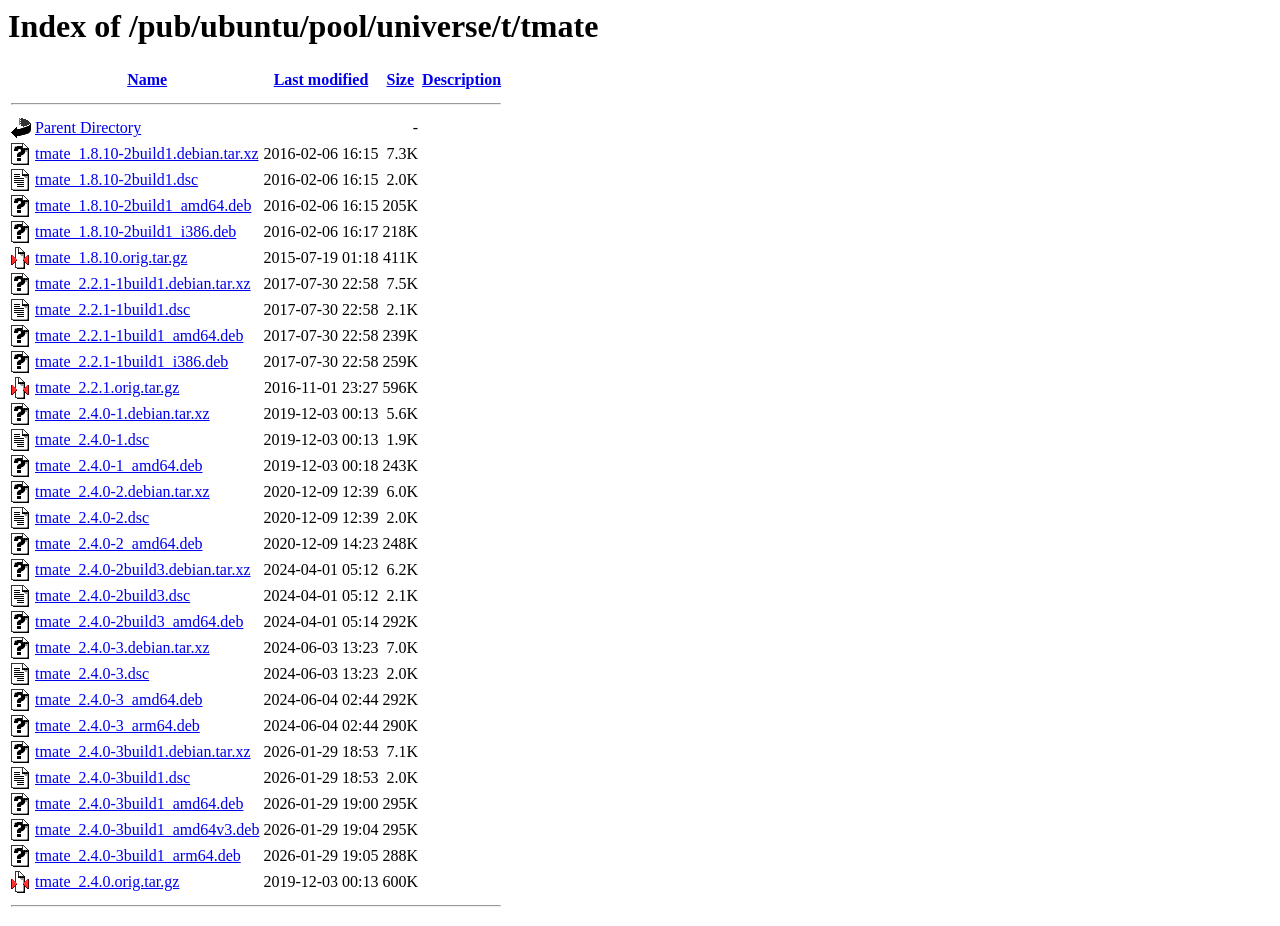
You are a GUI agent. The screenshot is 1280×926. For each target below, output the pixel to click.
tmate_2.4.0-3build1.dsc (112, 777)
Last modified (321, 79)
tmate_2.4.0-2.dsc (92, 517)
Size (401, 79)
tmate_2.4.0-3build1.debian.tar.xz (143, 751)
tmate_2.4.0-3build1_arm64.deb (138, 855)
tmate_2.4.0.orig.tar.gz (107, 881)
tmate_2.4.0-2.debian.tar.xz (122, 491)
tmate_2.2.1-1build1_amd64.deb (139, 335)
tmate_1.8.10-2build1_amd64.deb (143, 205)
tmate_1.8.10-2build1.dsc (116, 179)
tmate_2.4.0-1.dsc (92, 439)
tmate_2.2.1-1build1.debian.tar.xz (143, 283)
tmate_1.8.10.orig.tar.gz (111, 257)
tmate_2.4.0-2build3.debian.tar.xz (143, 569)
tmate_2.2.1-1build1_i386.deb (131, 361)
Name (147, 79)
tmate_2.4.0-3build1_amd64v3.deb (147, 829)
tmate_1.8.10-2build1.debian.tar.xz (147, 153)
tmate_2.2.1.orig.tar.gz (107, 387)
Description (461, 79)
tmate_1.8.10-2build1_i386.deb (135, 231)
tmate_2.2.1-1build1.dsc (112, 309)
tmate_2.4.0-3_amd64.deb (119, 699)
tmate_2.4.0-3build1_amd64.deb (139, 803)
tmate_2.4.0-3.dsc (92, 673)
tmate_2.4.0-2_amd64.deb (119, 543)
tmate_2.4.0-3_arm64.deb (117, 725)
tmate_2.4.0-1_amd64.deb (119, 465)
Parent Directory (88, 127)
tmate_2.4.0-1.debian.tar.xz (122, 413)
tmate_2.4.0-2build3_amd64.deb (139, 621)
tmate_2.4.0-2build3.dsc (112, 595)
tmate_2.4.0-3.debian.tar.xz (122, 647)
